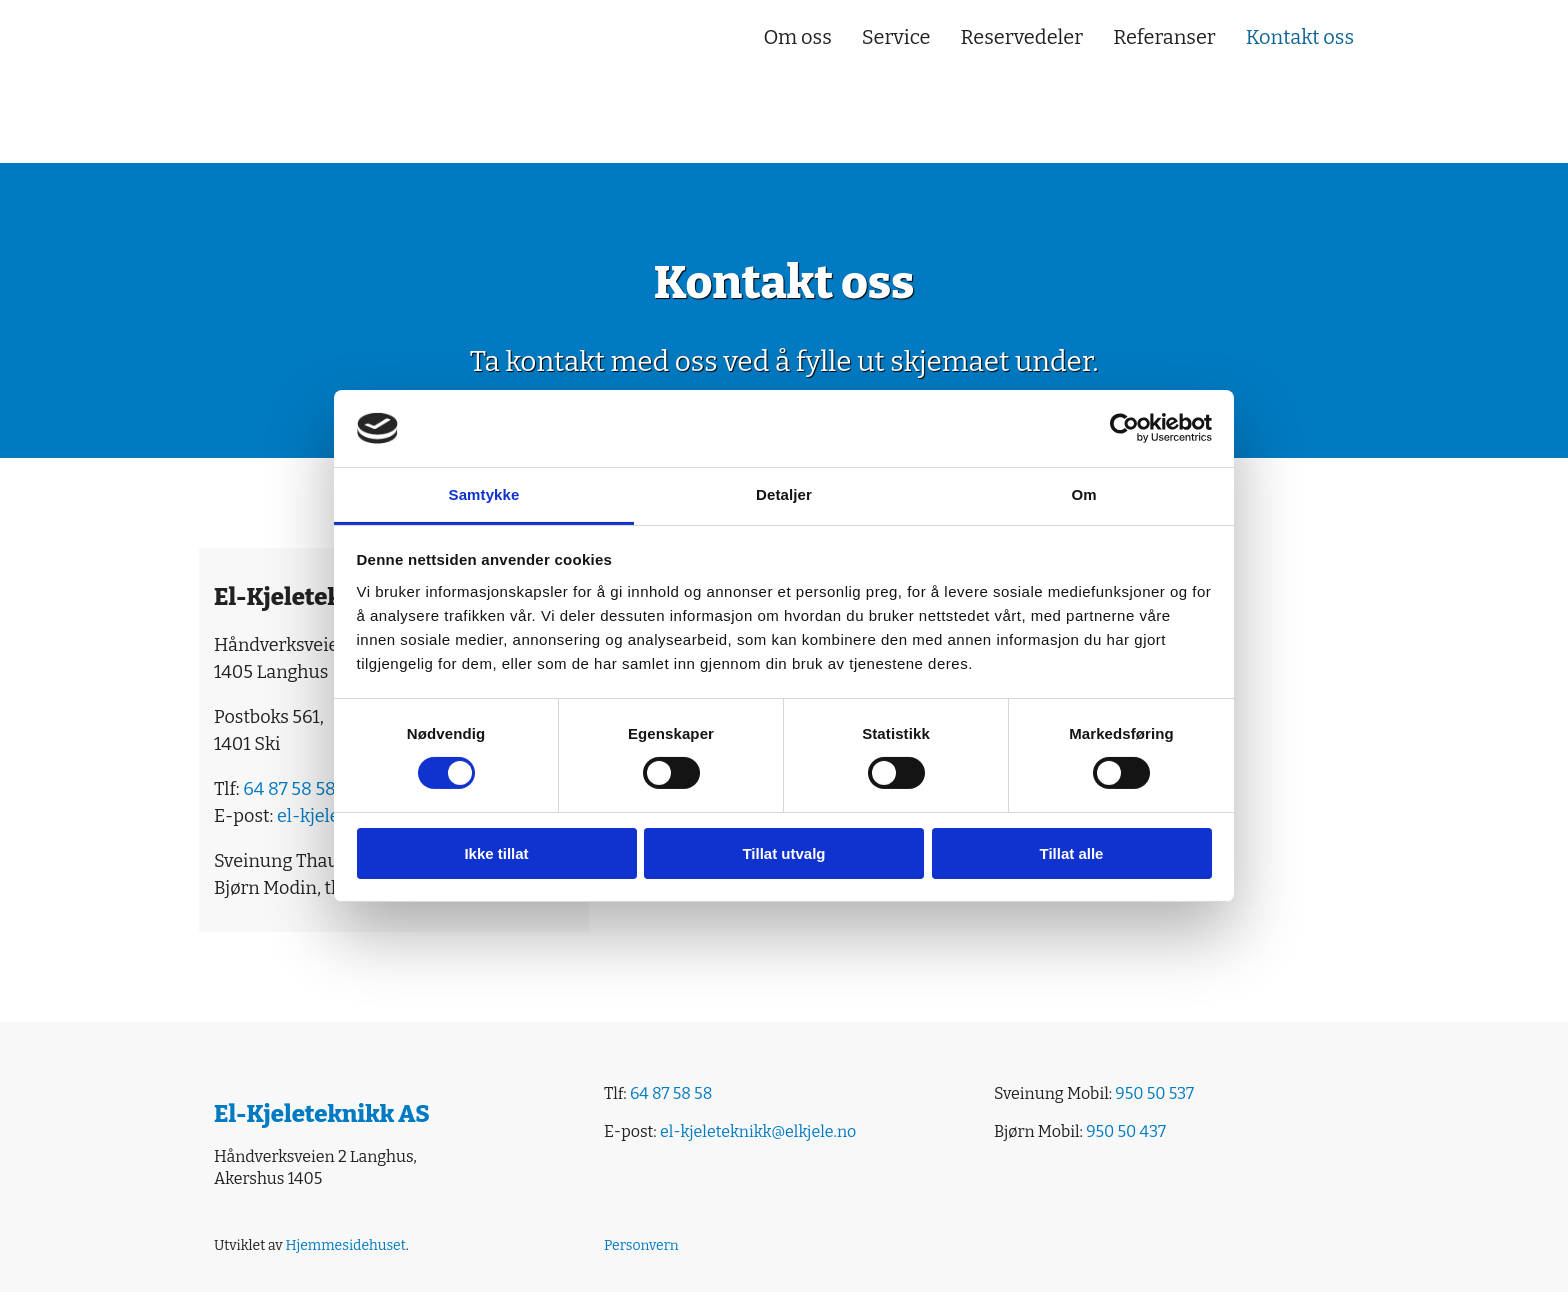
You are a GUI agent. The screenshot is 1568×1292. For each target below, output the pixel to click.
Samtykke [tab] (484, 494)
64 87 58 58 (289, 789)
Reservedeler (1022, 37)
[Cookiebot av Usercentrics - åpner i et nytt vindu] (1124, 428)
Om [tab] (1083, 494)
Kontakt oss (1300, 37)
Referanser (1164, 37)
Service (896, 37)
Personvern (641, 1245)
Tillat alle (1072, 853)
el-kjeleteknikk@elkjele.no (758, 1131)
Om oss (797, 37)
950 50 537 (1154, 1093)
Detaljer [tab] (784, 494)
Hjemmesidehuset (345, 1245)
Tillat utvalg (783, 853)
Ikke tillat (496, 853)
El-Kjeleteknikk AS (322, 1114)
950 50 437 (1126, 1131)
